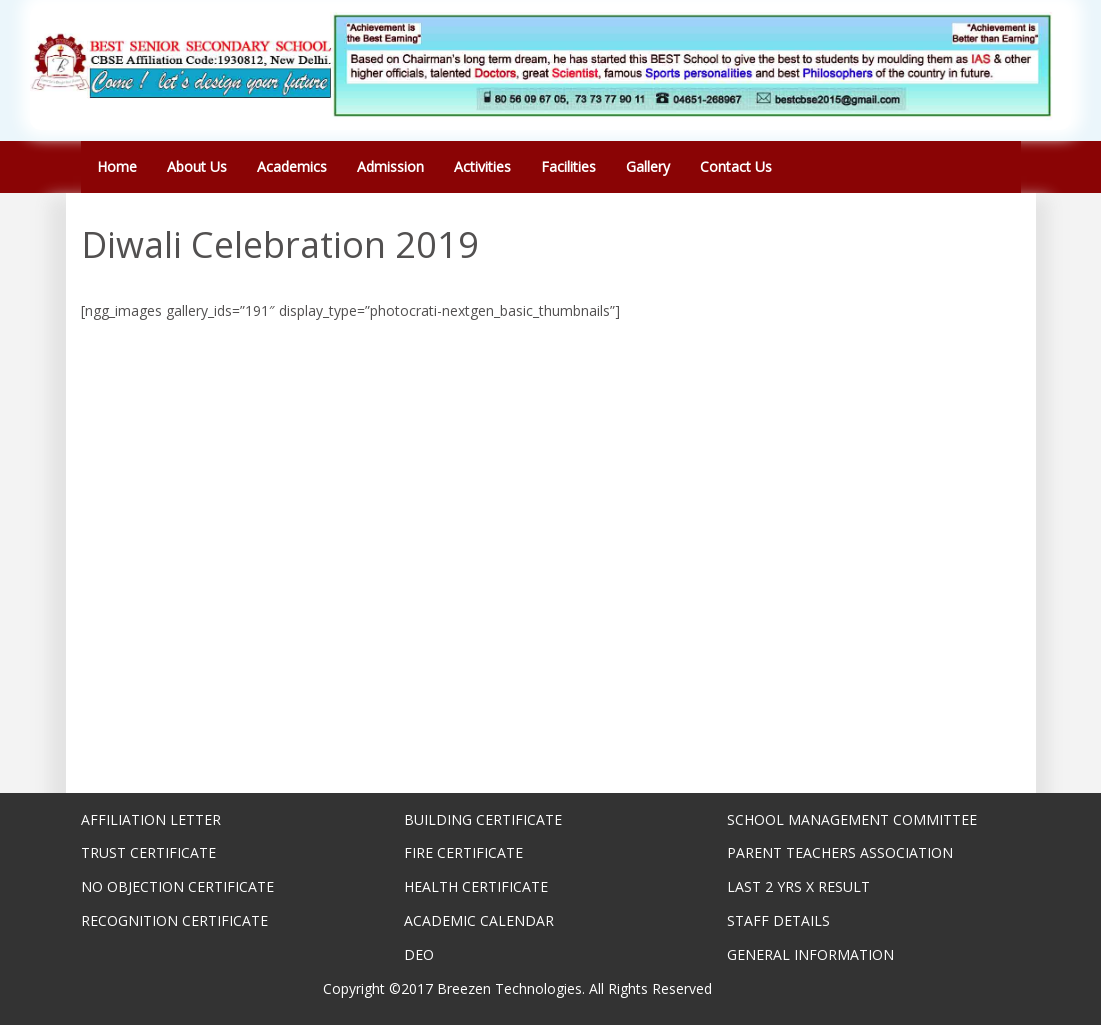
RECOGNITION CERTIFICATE (174, 920)
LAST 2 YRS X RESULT (798, 886)
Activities (482, 166)
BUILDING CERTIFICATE (483, 819)
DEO (419, 954)
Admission (390, 166)
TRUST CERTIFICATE (148, 852)
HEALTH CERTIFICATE (476, 886)
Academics (292, 166)
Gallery (648, 166)
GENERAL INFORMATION (810, 954)
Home (117, 166)
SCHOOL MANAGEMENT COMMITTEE (852, 819)
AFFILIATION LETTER (151, 819)
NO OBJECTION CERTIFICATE (177, 886)
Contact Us (736, 166)
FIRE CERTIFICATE (463, 852)
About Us (197, 166)
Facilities (568, 166)
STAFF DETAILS (778, 920)
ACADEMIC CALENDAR (479, 920)
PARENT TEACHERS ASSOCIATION (840, 852)
